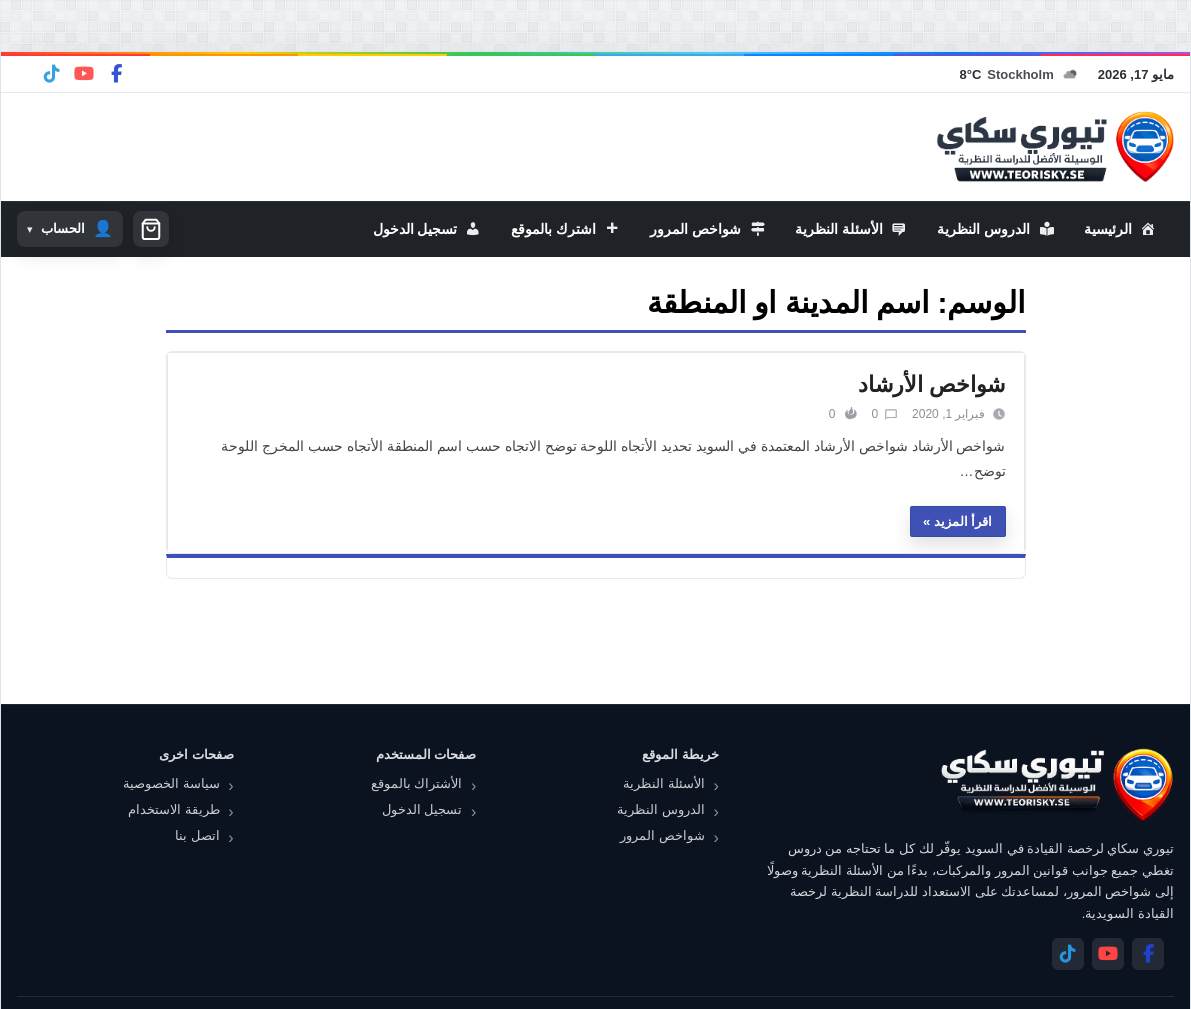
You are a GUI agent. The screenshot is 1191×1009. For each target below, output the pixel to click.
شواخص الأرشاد (931, 384)
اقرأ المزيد (963, 521)
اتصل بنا (197, 835)
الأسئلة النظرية (664, 783)
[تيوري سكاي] (1056, 784)
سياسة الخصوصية (171, 783)
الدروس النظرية (661, 809)
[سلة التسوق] (151, 229)
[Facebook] (116, 74)
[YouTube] (84, 74)
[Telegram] (52, 74)
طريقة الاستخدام (174, 809)
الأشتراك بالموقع (417, 783)
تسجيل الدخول (422, 809)
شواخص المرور (662, 835)
